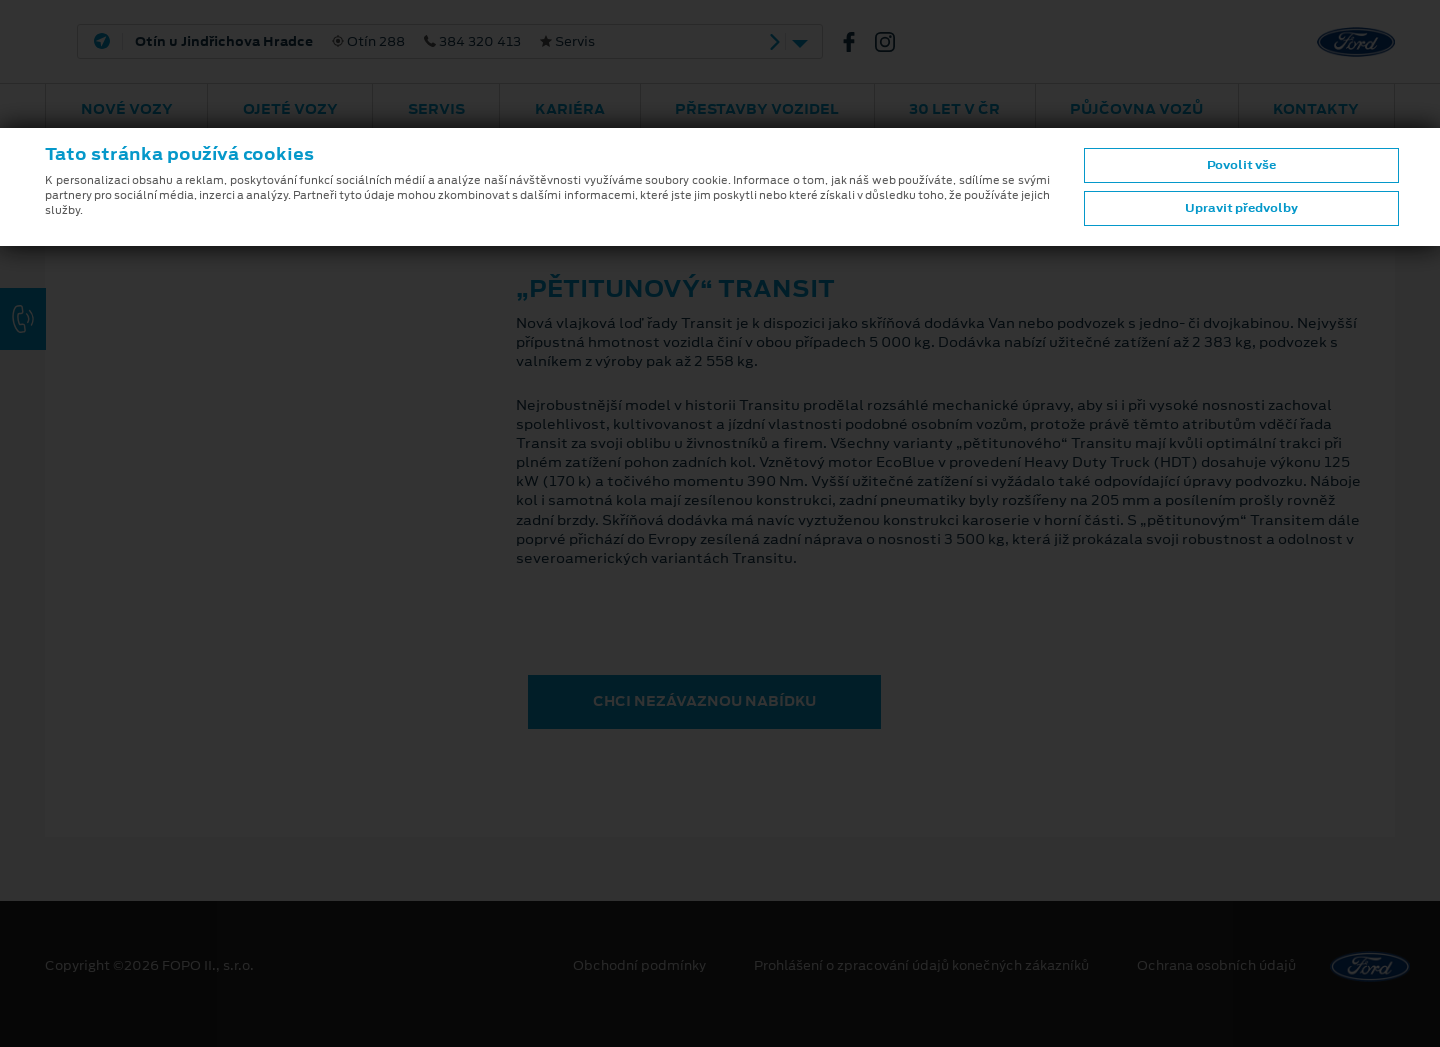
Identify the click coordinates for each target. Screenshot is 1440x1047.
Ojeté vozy (290, 109)
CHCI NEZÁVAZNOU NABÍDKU (704, 701)
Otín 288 (365, 42)
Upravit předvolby (1241, 208)
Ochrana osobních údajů (1216, 966)
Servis (436, 109)
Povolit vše (1241, 165)
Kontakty (1316, 109)
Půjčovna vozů (1136, 109)
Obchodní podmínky (639, 966)
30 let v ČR (954, 109)
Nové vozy (127, 109)
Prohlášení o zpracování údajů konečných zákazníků (921, 966)
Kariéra (570, 109)
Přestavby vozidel (757, 109)
